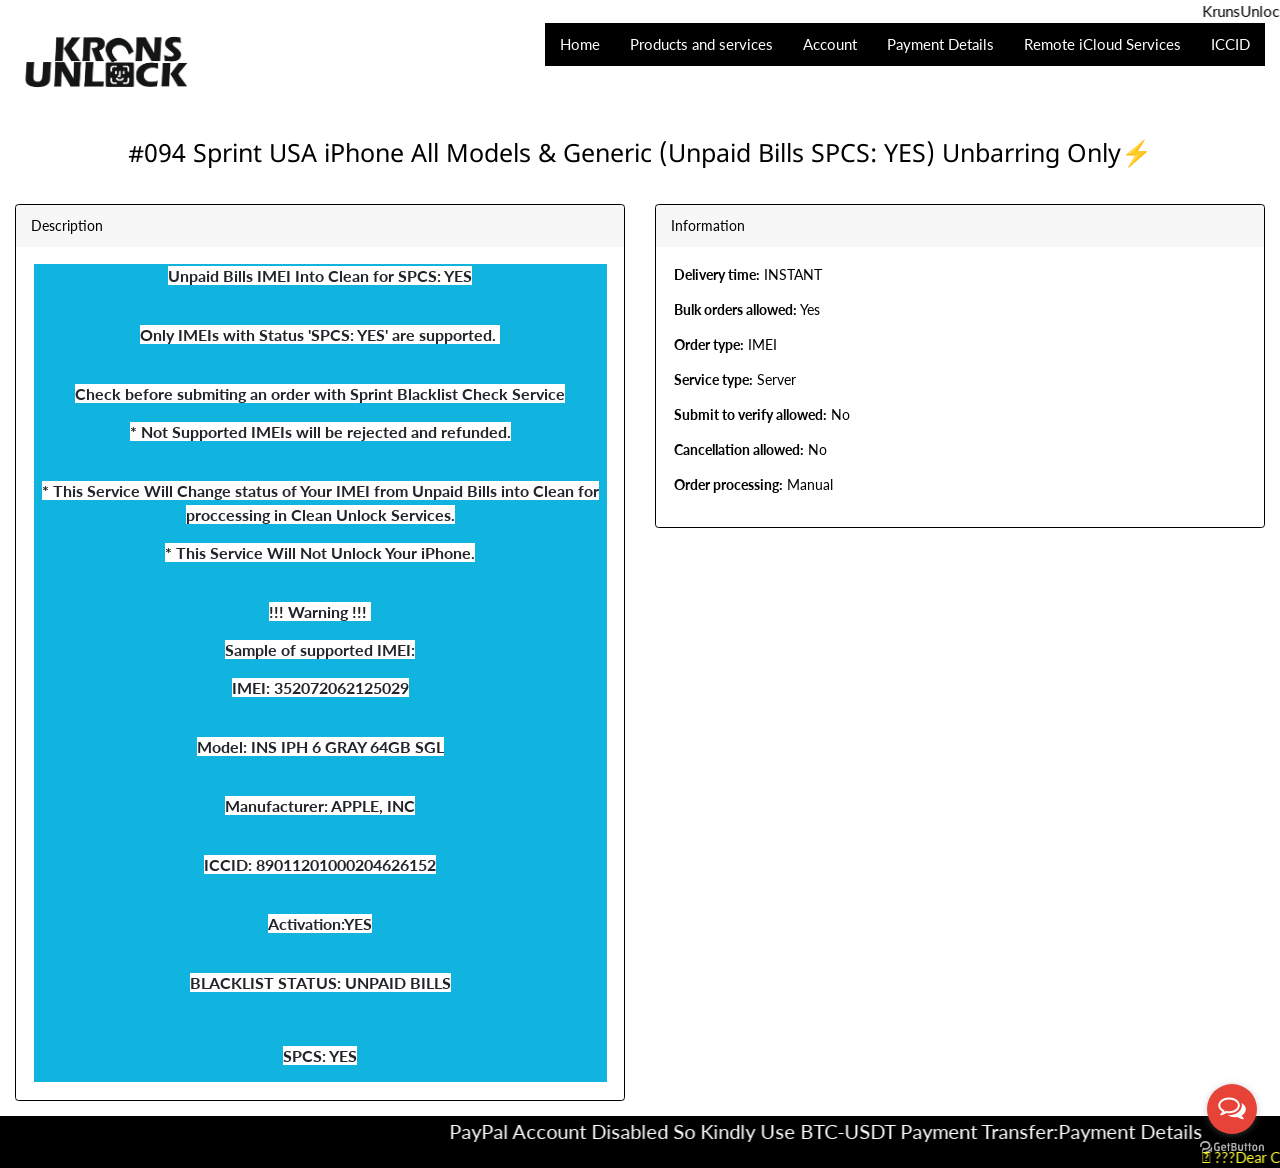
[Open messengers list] (1232, 1109)
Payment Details (1146, 1131)
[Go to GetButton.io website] (1232, 1147)
